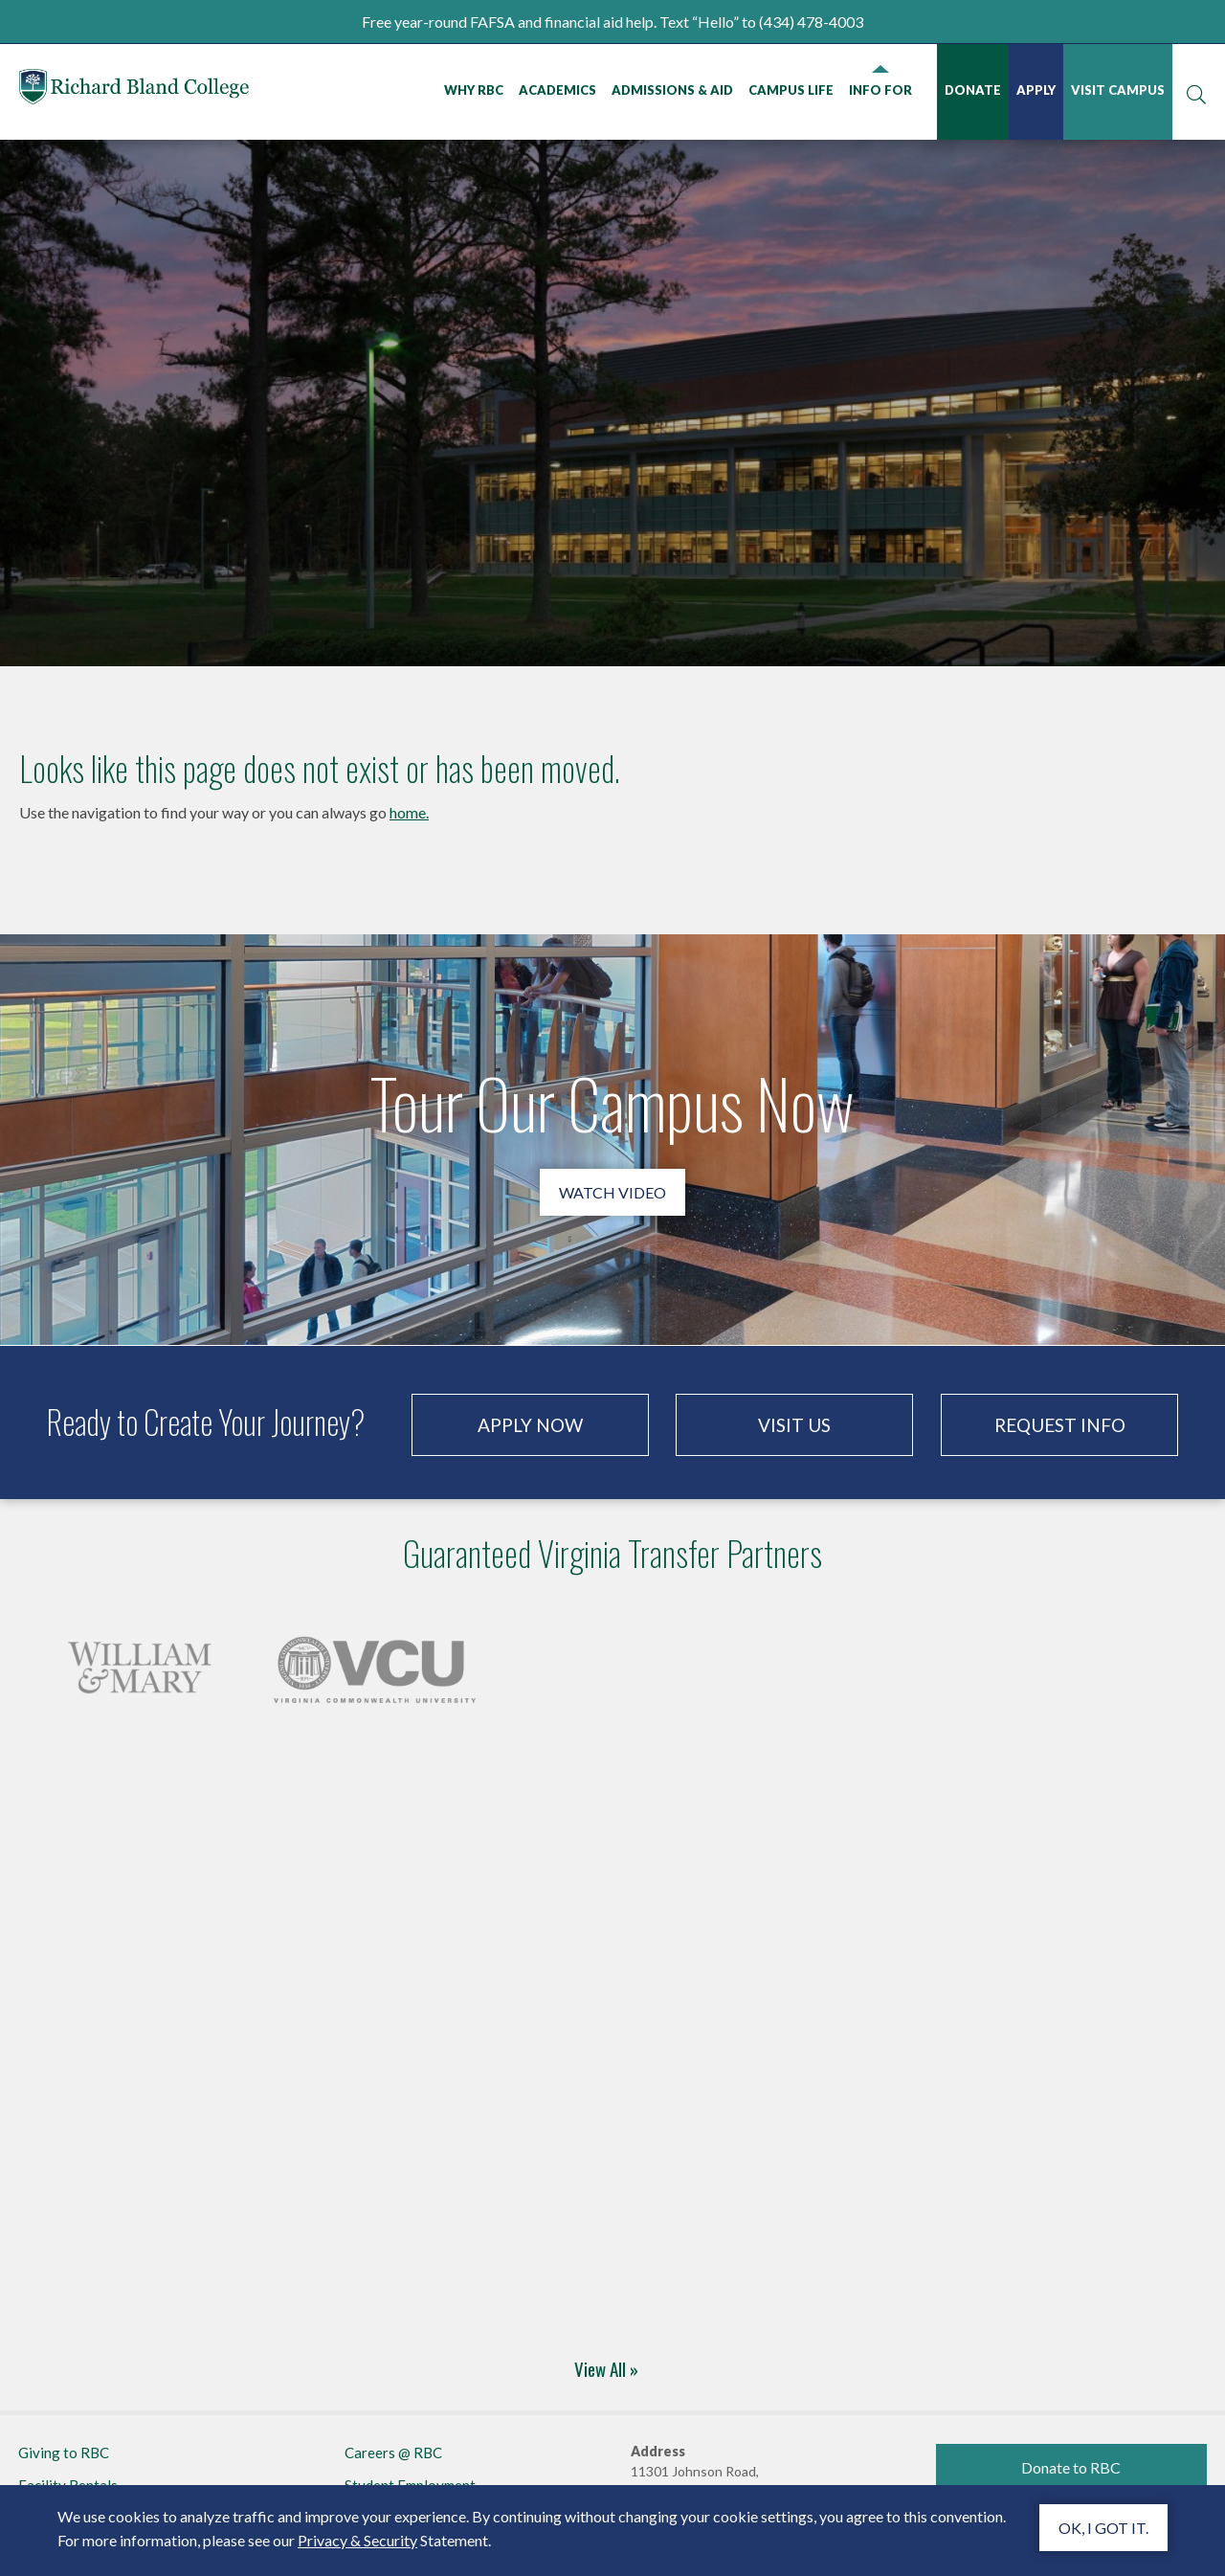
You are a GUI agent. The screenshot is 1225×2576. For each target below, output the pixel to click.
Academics (557, 90)
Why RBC (473, 90)
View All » (606, 2368)
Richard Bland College (134, 90)
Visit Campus (1118, 90)
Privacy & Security (357, 2540)
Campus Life (791, 90)
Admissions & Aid (672, 90)
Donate (973, 90)
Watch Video (612, 1192)
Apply (1036, 90)
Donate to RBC (1071, 2467)
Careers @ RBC (393, 2452)
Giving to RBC (63, 2452)
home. (409, 812)
